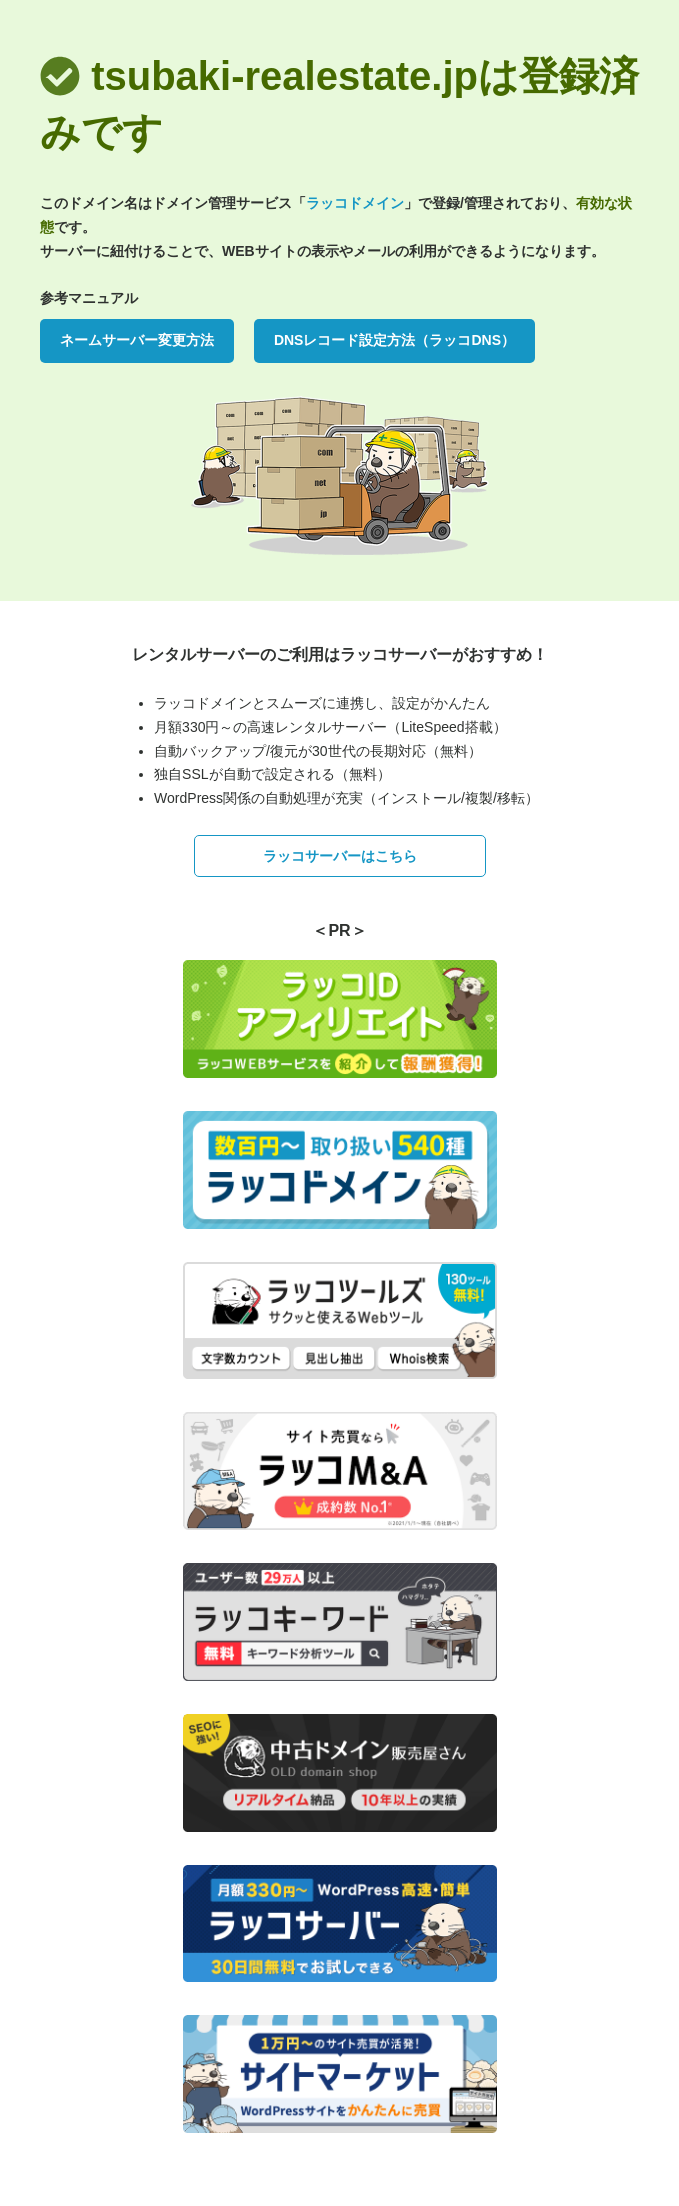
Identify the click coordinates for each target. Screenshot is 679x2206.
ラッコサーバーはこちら (340, 856)
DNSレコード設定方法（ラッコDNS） (394, 340)
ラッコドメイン (355, 203)
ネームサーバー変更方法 (137, 340)
